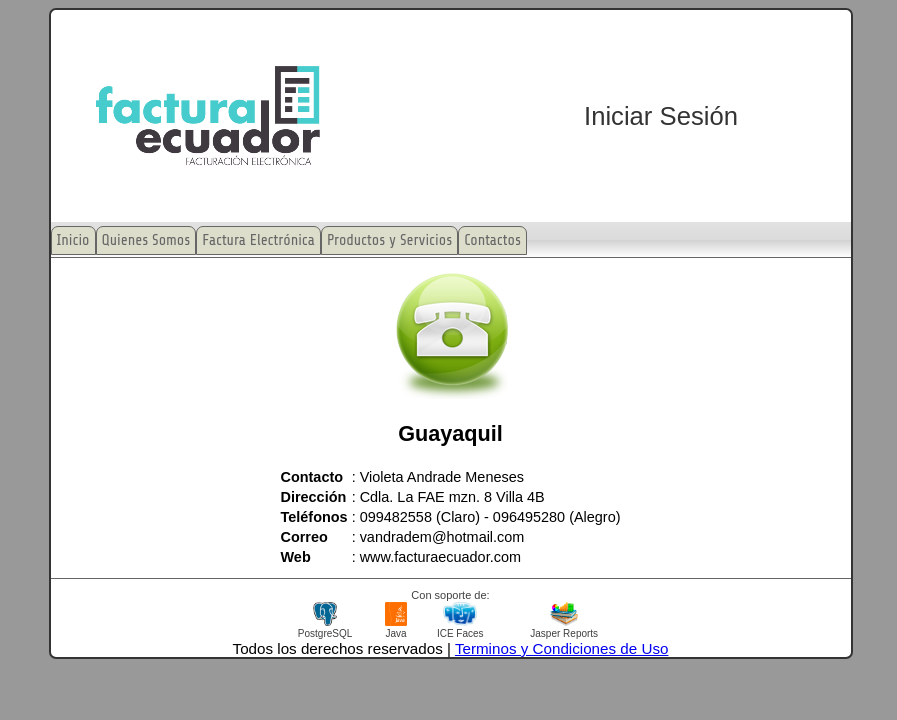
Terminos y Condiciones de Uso (562, 648)
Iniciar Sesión (661, 116)
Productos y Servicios (389, 240)
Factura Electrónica (258, 240)
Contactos (492, 240)
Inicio (73, 240)
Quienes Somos (146, 240)
